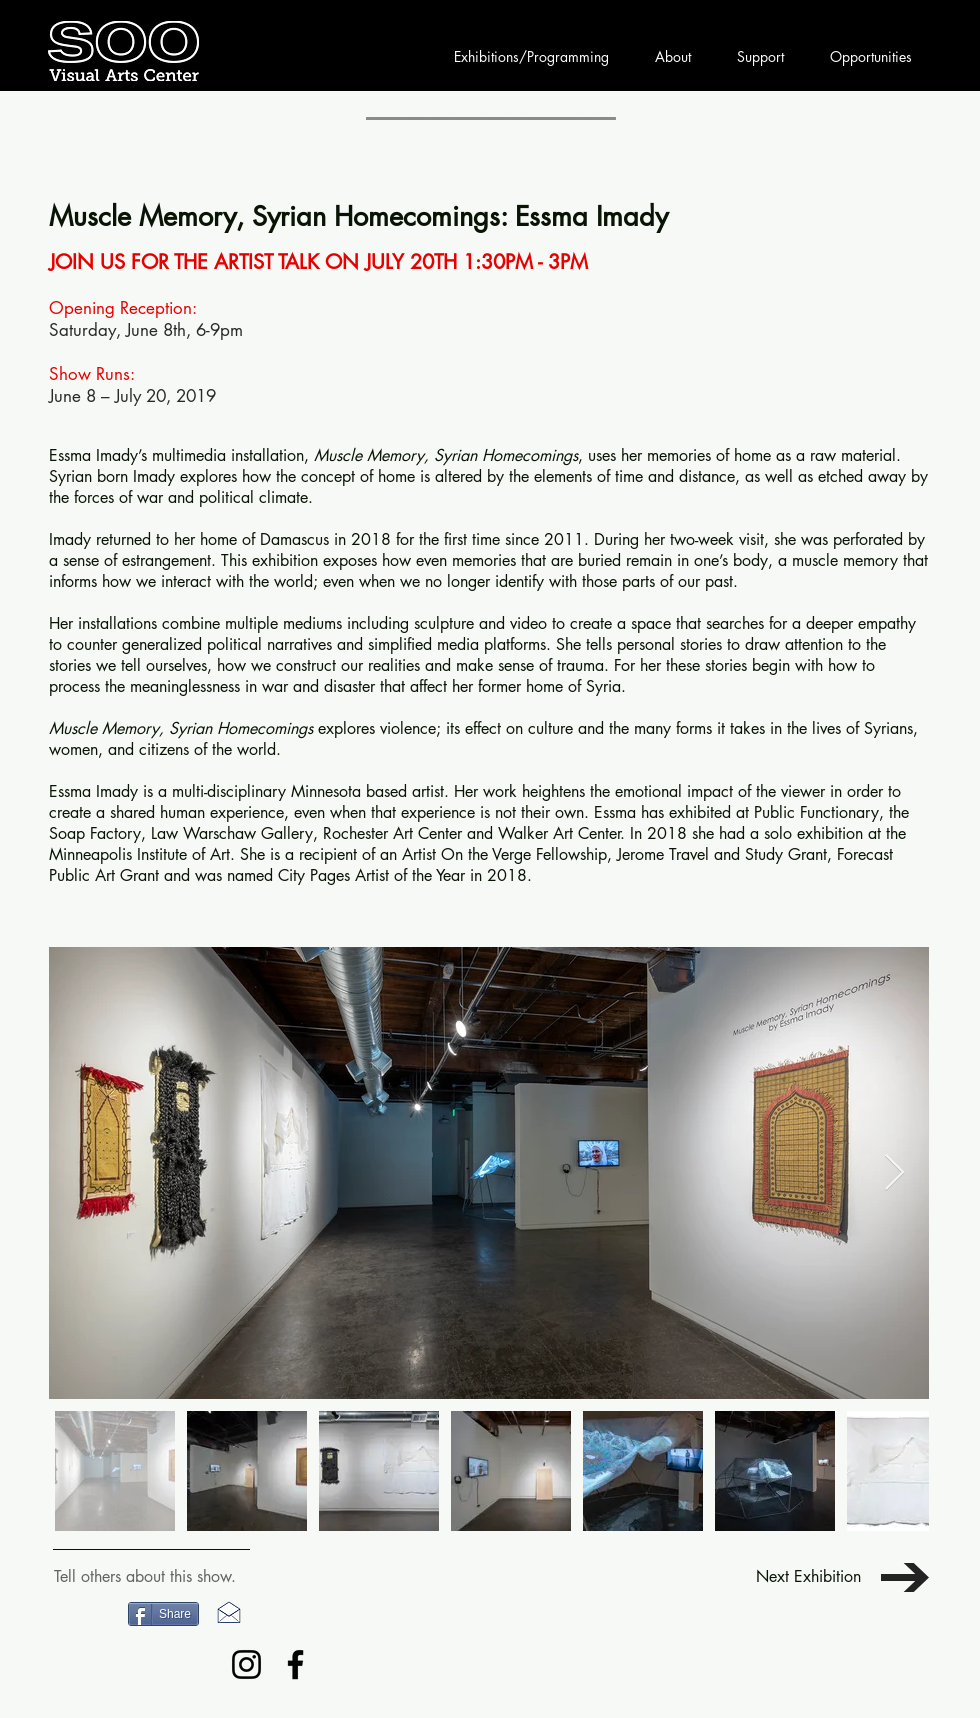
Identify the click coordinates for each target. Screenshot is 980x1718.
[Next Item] (894, 1173)
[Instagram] (246, 1664)
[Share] (163, 1614)
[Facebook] (295, 1664)
